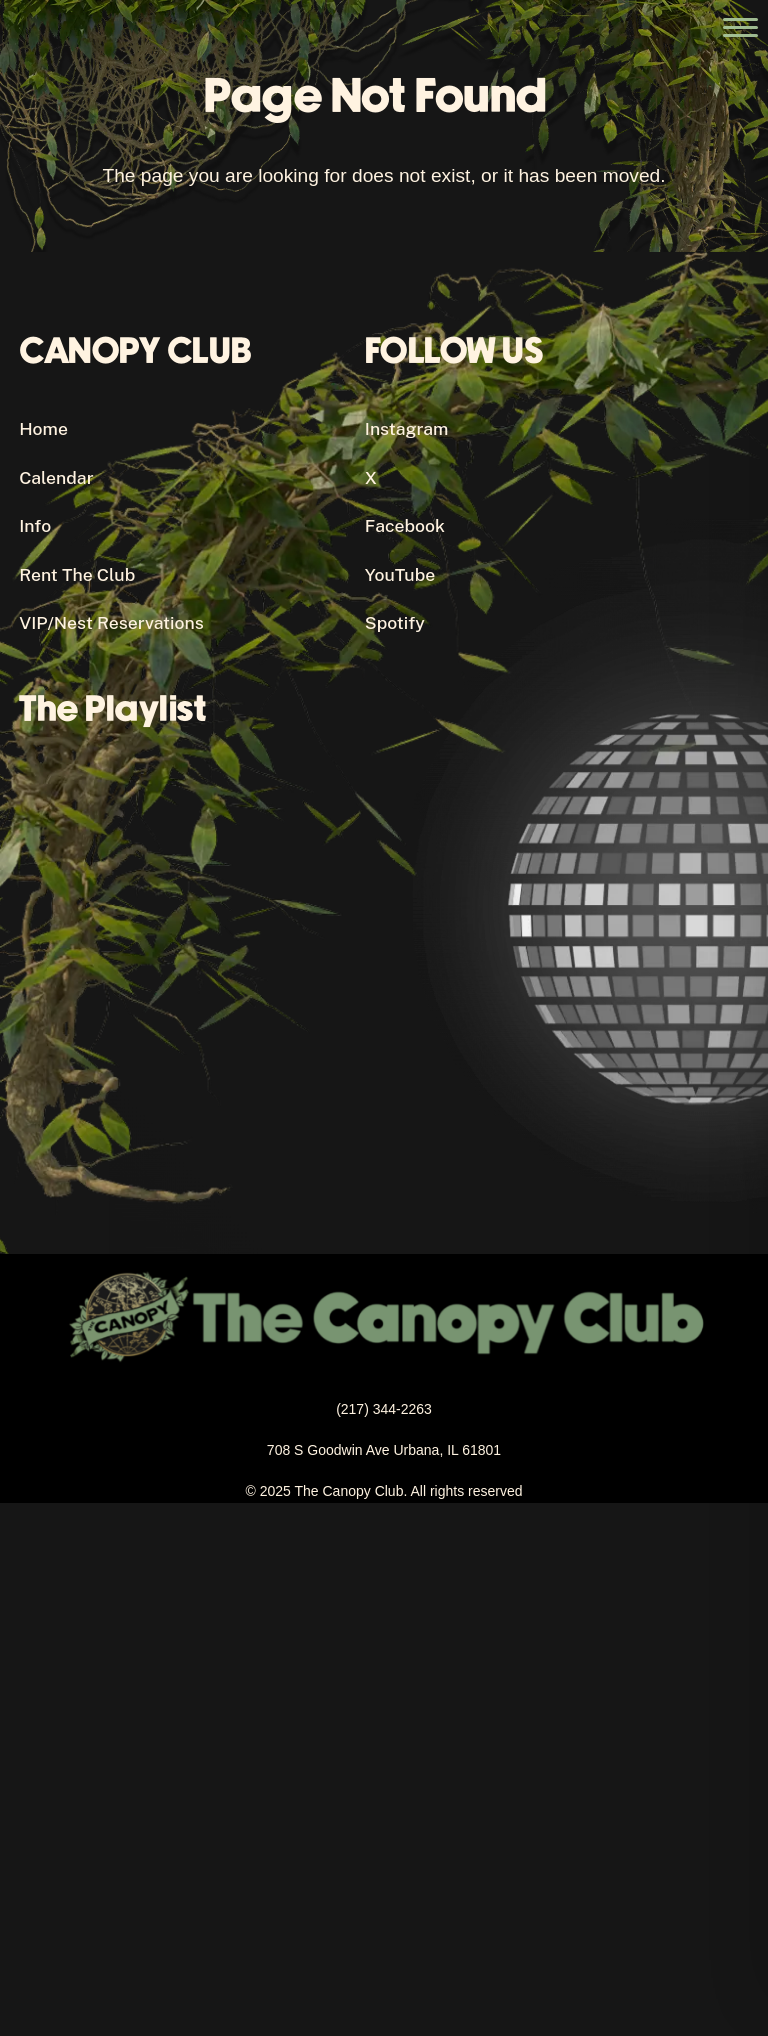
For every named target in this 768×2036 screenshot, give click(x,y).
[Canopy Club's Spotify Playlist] (364, 950)
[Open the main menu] (740, 27)
